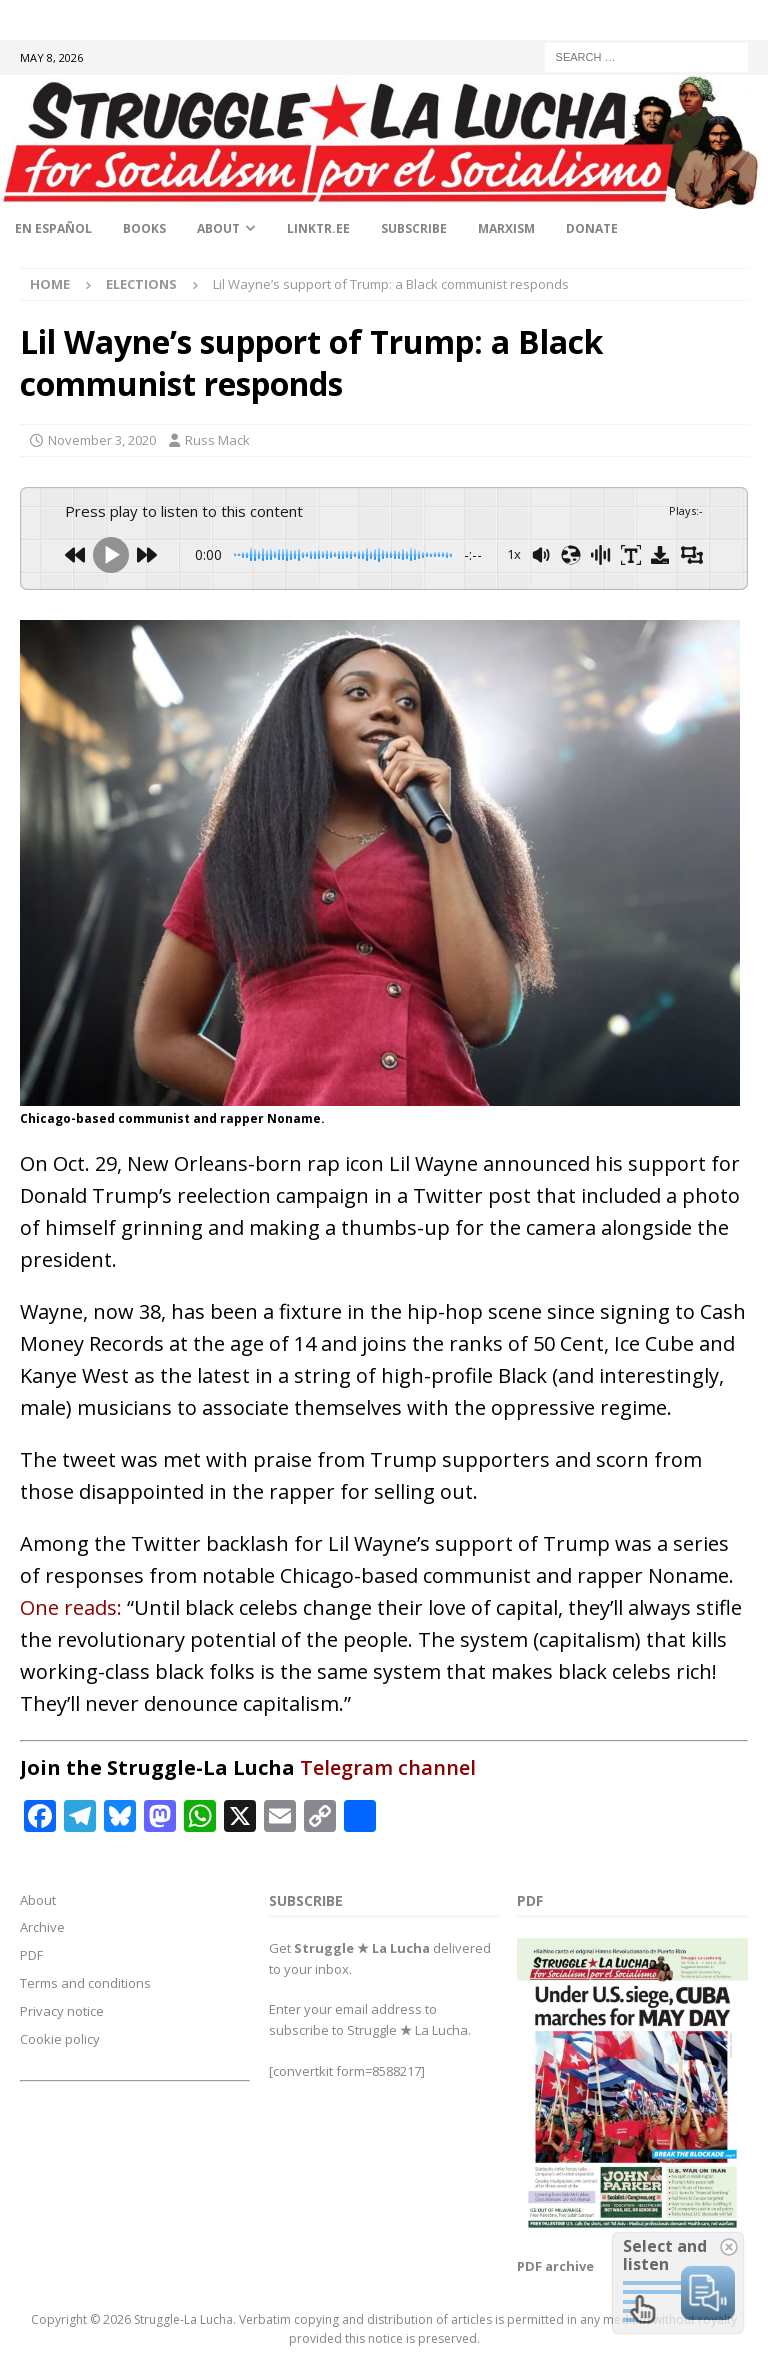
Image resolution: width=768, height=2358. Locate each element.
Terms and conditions (85, 1983)
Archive (42, 1927)
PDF (31, 1955)
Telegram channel (388, 1767)
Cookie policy (60, 2039)
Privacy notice (62, 2011)
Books (144, 228)
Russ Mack (217, 440)
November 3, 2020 (102, 440)
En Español (53, 228)
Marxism (506, 228)
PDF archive (555, 2266)
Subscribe (414, 228)
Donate (592, 228)
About (218, 228)
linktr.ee (318, 228)
